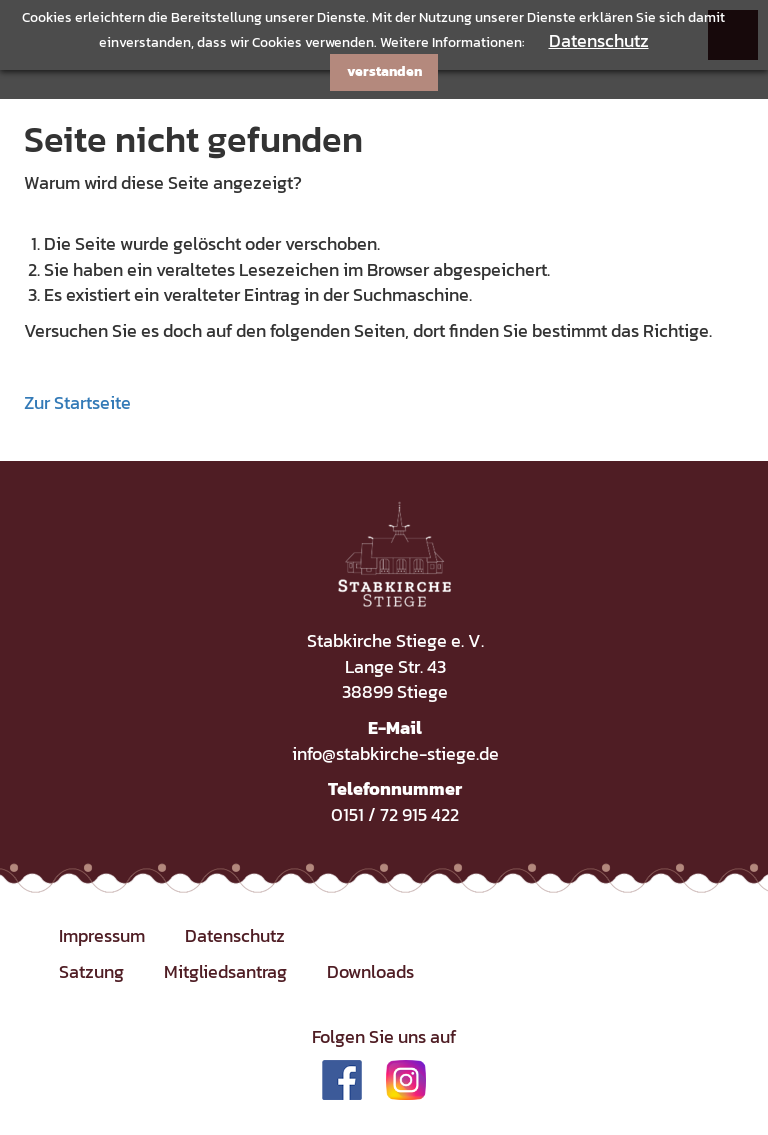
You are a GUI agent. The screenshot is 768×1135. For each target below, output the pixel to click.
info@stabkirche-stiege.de (395, 753)
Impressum (102, 935)
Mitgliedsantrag (225, 971)
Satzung (91, 971)
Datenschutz (599, 40)
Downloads (370, 971)
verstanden (384, 71)
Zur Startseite (77, 402)
